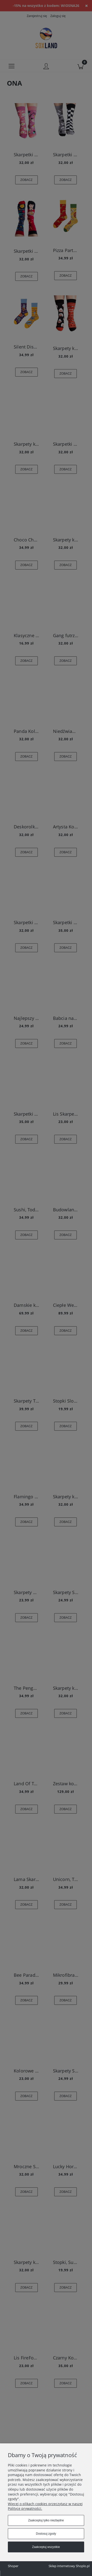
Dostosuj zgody (46, 2533)
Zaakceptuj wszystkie (46, 2547)
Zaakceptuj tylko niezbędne (46, 2520)
